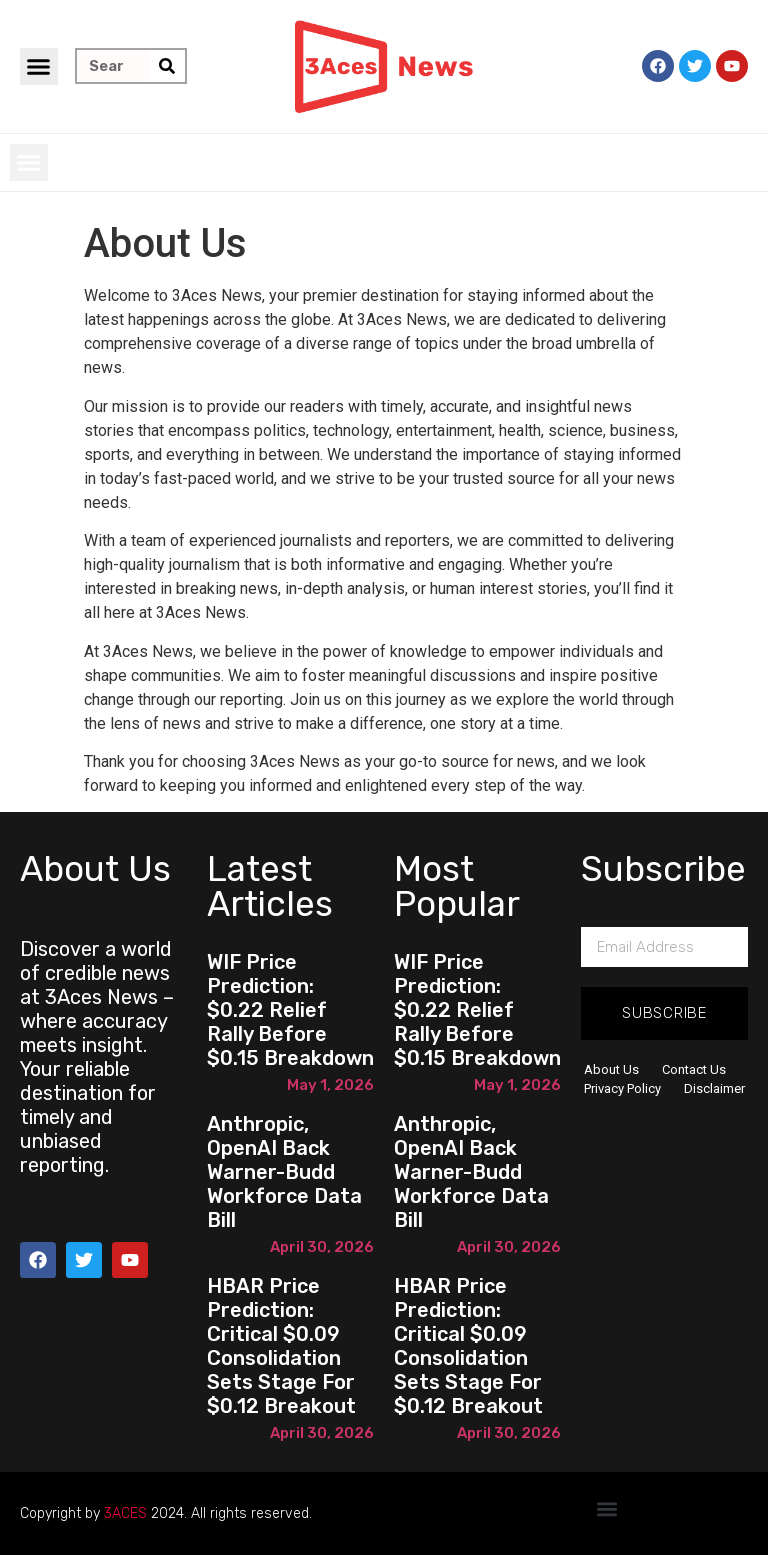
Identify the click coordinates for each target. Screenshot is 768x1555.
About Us (611, 1069)
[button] (39, 67)
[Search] (167, 66)
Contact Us (694, 1069)
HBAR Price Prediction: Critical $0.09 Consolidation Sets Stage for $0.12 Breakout (281, 1346)
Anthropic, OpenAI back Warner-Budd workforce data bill (284, 1172)
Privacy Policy (622, 1088)
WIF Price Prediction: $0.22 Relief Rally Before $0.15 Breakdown (290, 1010)
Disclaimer (714, 1088)
